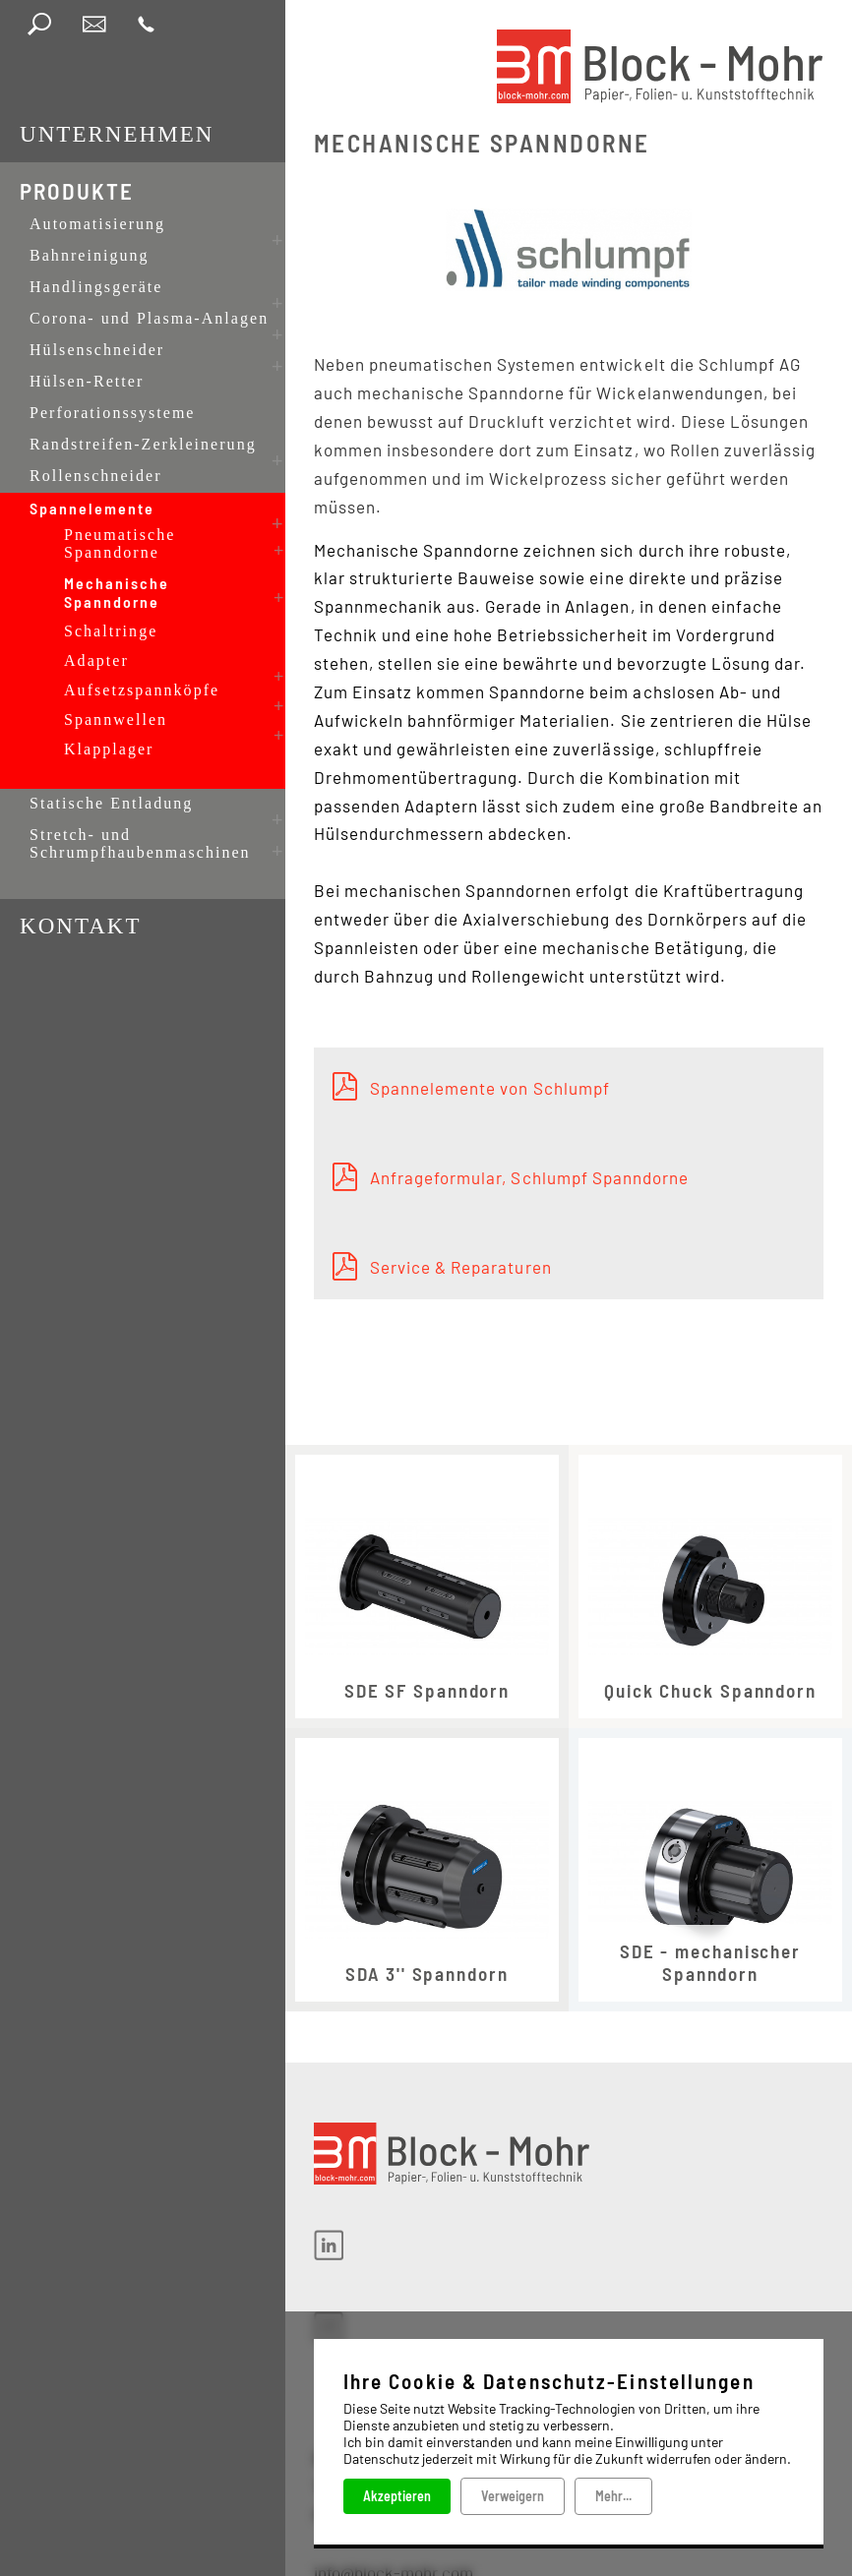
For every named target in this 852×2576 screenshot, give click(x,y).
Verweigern (512, 2494)
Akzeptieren (397, 2494)
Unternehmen (116, 134)
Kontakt (81, 850)
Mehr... (613, 2494)
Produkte (77, 191)
